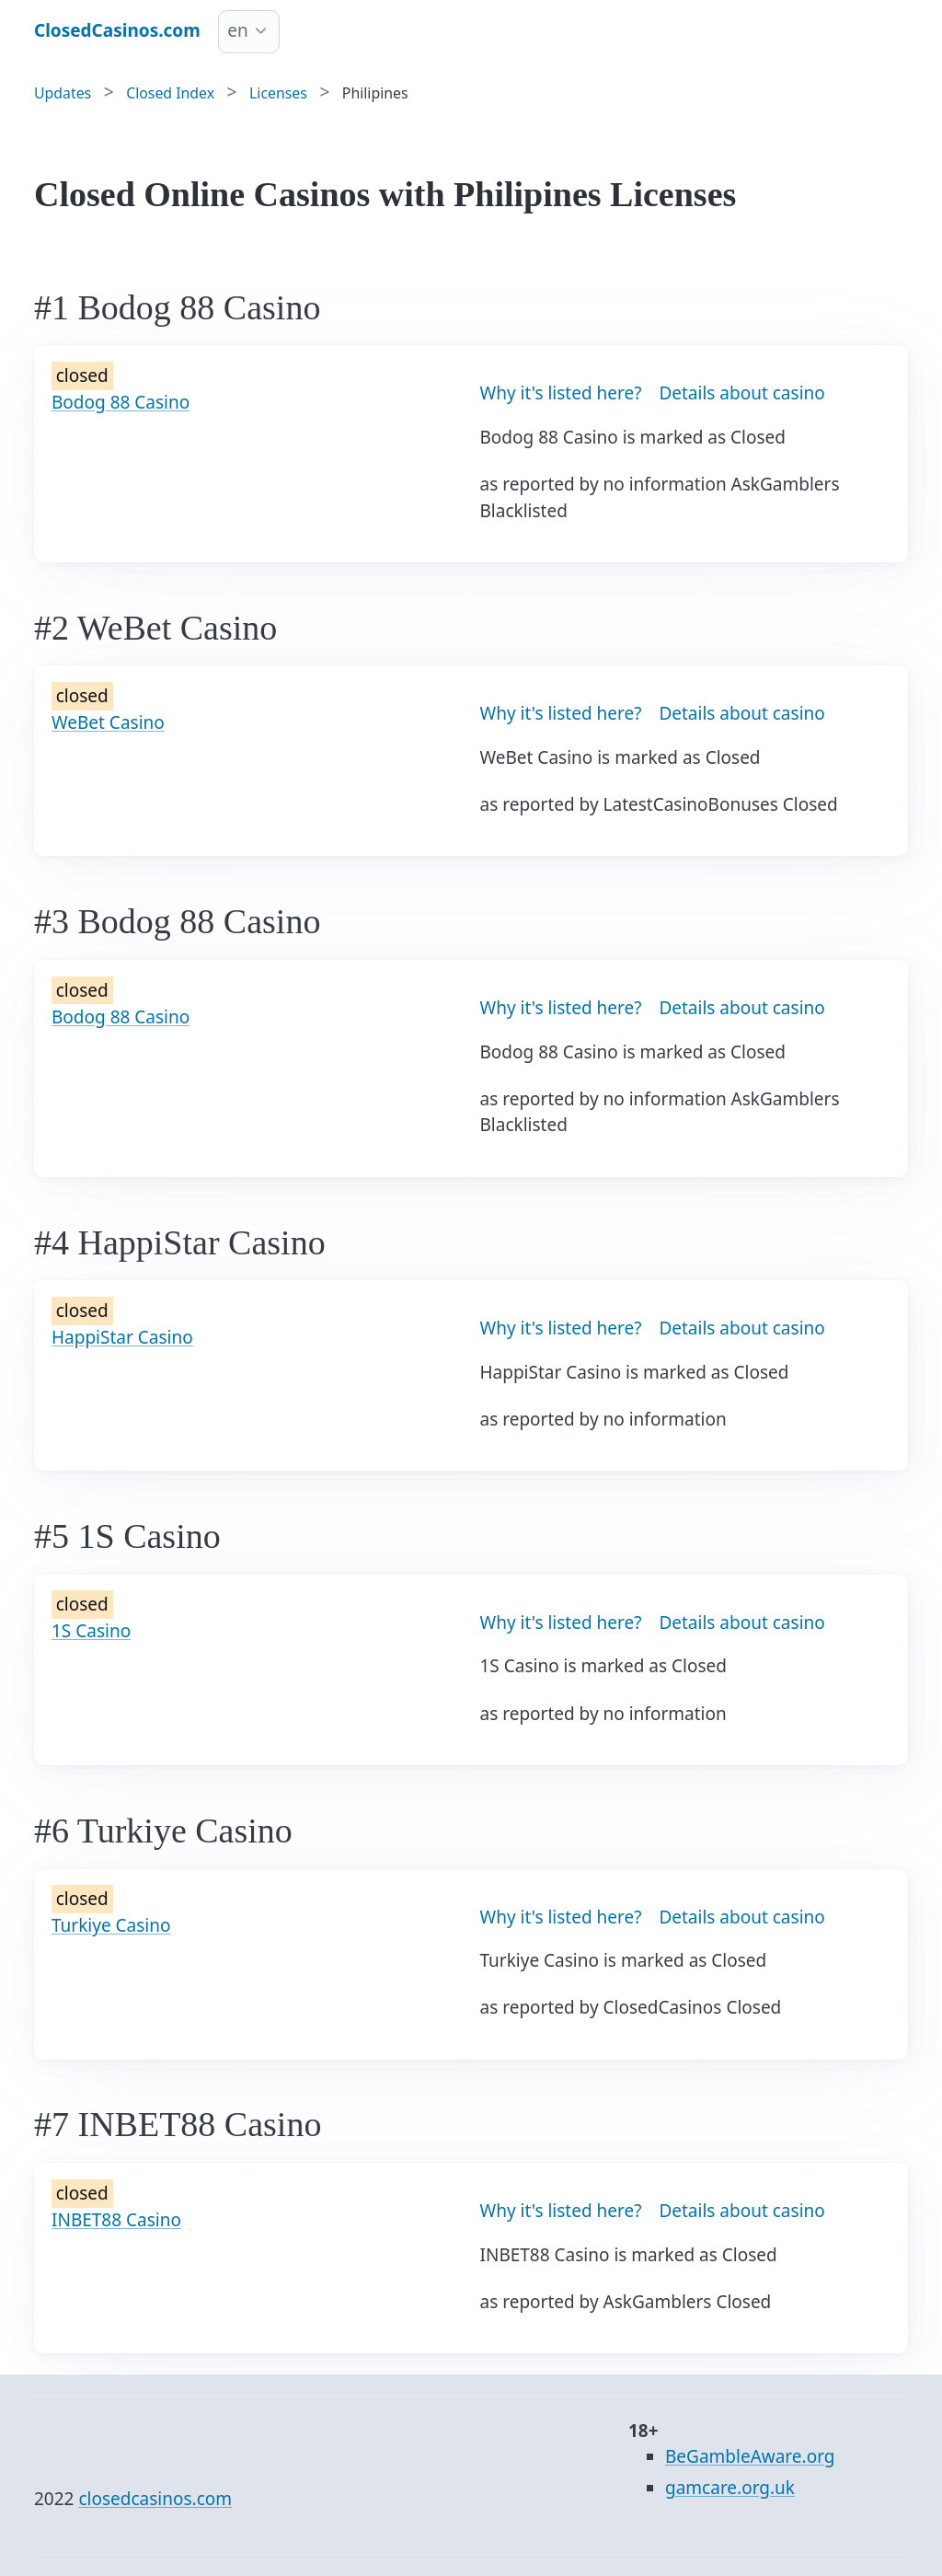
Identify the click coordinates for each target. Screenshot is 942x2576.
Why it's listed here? (561, 393)
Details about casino (741, 393)
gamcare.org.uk (730, 2488)
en (237, 30)
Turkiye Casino (111, 1925)
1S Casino (91, 1631)
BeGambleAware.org (749, 2456)
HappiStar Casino (122, 1337)
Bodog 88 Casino (121, 402)
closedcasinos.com (155, 2499)
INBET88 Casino (116, 2220)
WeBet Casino (108, 722)
